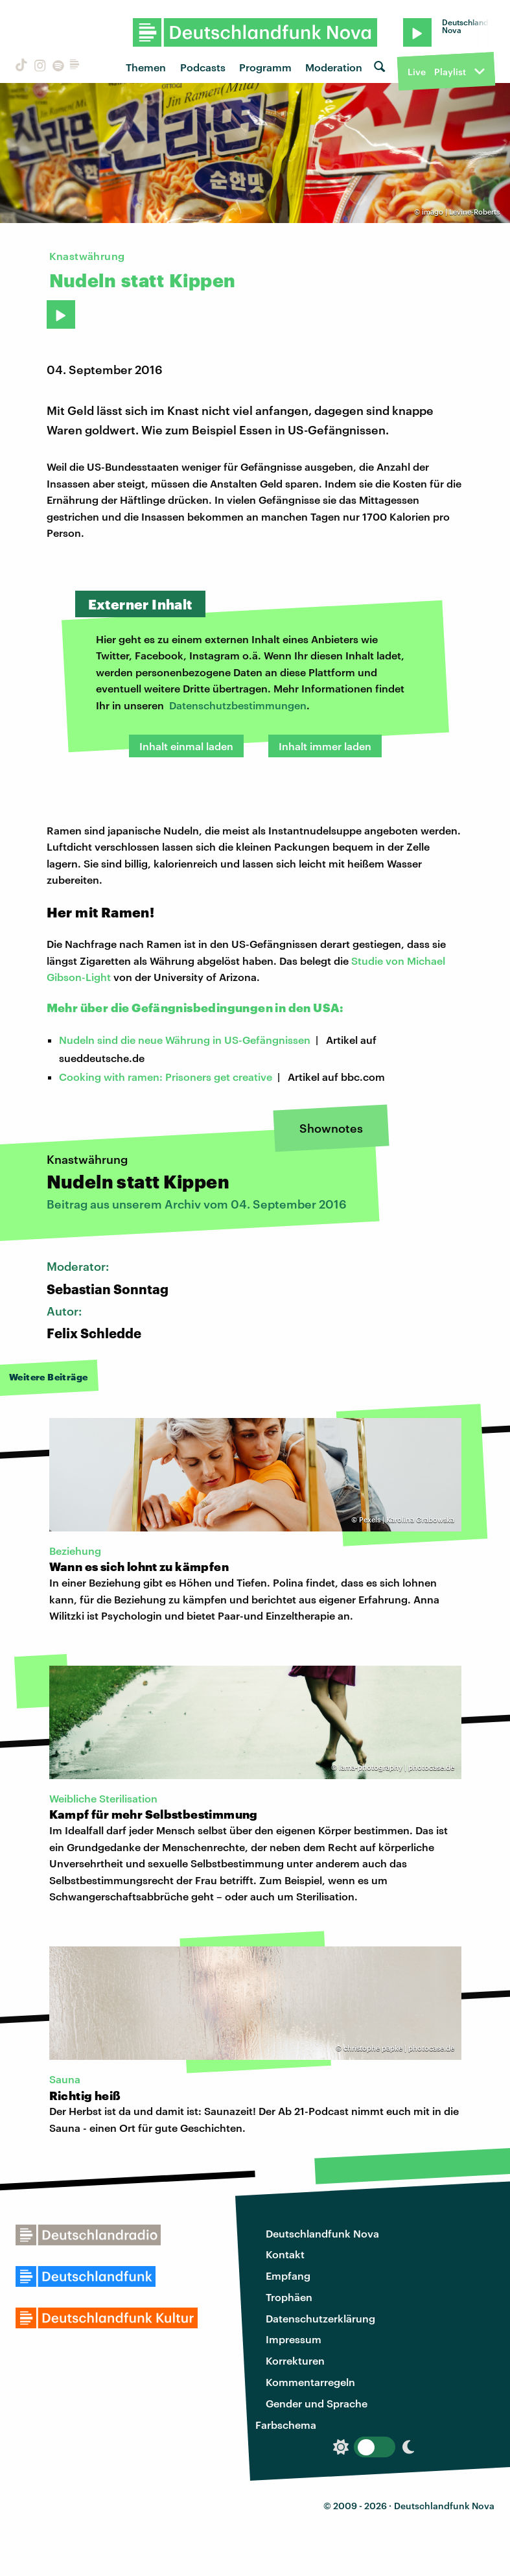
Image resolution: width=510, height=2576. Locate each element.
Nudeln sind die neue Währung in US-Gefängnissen (184, 1040)
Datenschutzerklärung (320, 2318)
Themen (146, 67)
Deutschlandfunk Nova (322, 2233)
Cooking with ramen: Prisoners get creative (165, 1076)
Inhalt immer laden (325, 746)
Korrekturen (295, 2360)
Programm (265, 67)
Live (417, 71)
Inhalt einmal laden (186, 746)
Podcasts (203, 67)
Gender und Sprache (316, 2403)
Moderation (333, 67)
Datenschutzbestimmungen (238, 705)
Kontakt (285, 2254)
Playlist (450, 71)
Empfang (288, 2275)
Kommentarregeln (310, 2382)
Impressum (293, 2339)
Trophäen (289, 2297)
